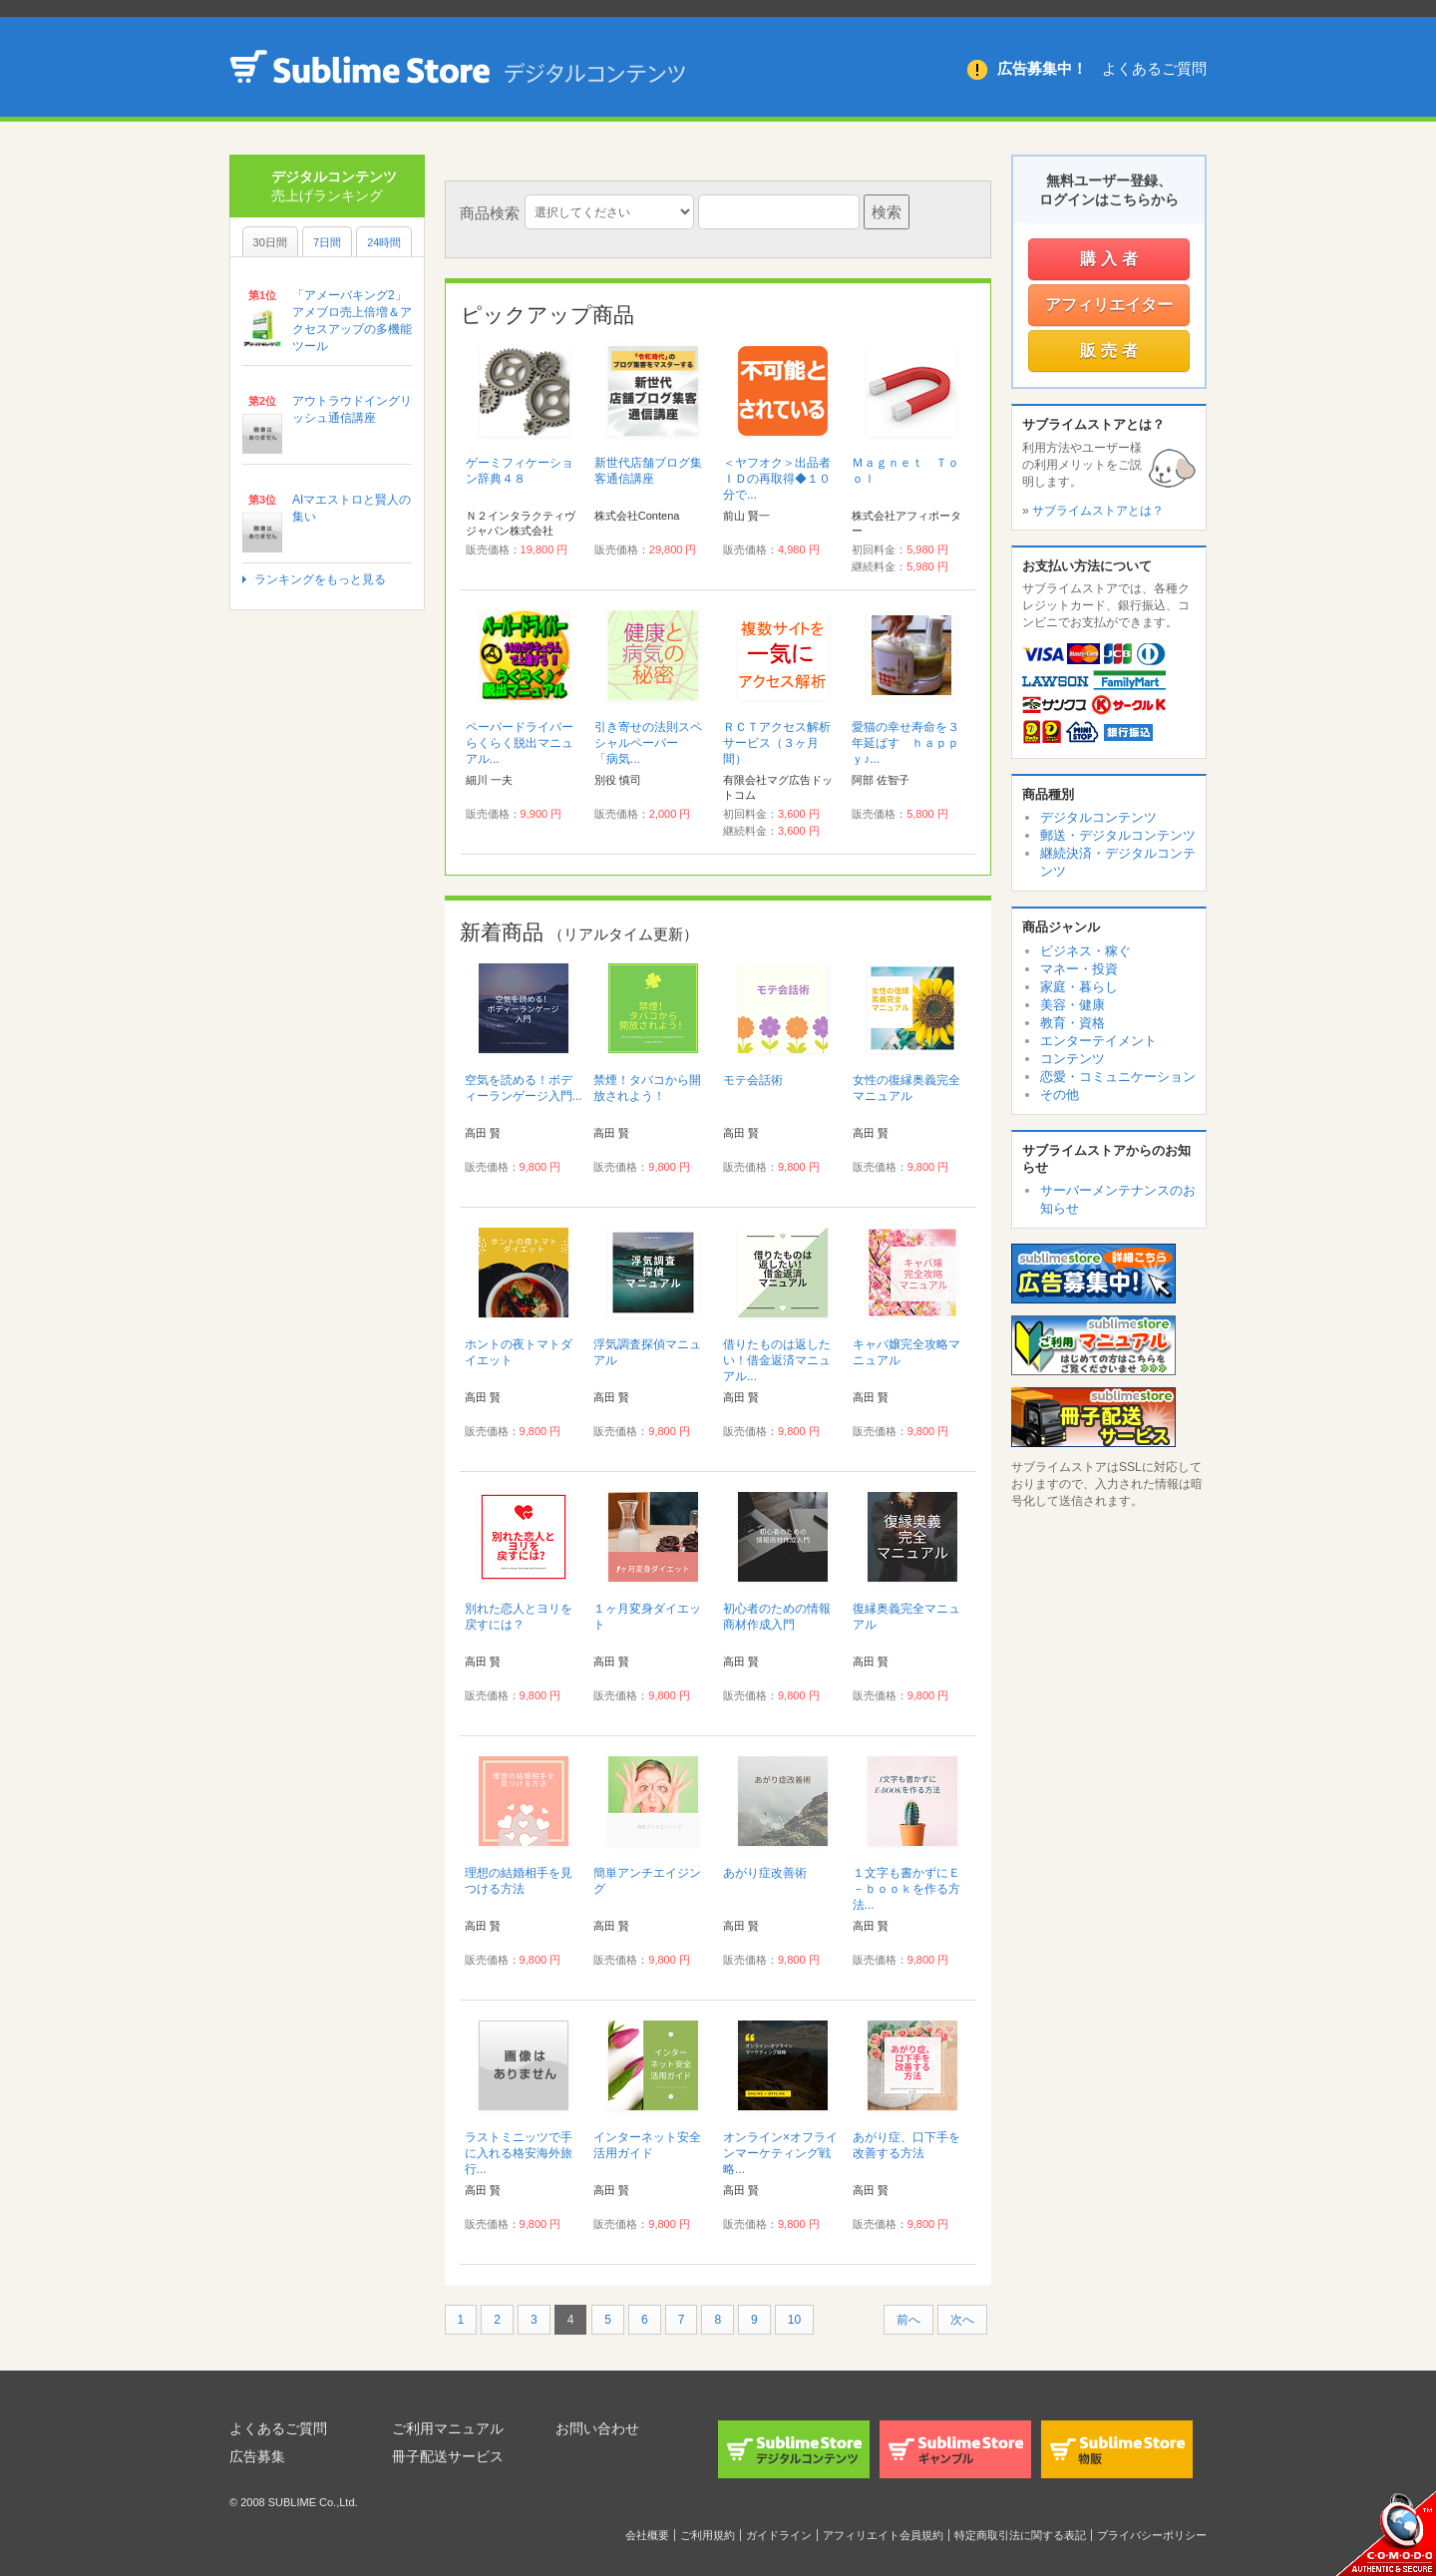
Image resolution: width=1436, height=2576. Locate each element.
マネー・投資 (1079, 968)
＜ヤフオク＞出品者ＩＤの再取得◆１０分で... (777, 479)
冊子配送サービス (448, 2456)
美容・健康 (1072, 1004)
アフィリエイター (1109, 304)
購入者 (1111, 258)
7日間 (327, 242)
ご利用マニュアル (448, 2428)
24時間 (384, 242)
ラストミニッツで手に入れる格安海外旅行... (518, 2153)
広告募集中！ (1042, 68)
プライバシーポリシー (1152, 2535)
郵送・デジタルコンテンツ (1118, 835)
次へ (962, 2320)
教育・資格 (1072, 1022)
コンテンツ (1072, 1058)
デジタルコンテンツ (1098, 817)
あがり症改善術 (765, 1873)
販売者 (1111, 350)
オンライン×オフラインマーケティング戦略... (780, 2153)
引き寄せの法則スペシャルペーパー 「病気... (648, 743)
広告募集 (257, 2456)
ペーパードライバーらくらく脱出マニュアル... (519, 743)
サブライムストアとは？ (1098, 511)
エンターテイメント (1098, 1040)
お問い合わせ (597, 2428)
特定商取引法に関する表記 (1020, 2535)
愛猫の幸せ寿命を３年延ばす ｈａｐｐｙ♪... (905, 743)
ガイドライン (779, 2535)
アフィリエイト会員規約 (883, 2535)
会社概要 (647, 2535)
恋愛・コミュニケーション (1118, 1076)
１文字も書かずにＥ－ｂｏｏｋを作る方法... (906, 1889)
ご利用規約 (707, 2535)
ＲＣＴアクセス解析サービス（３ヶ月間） (777, 743)
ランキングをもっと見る (320, 579)
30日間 (270, 242)
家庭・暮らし (1079, 986)
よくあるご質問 (1154, 68)
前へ (908, 2320)
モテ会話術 (753, 1080)
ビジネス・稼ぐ (1085, 950)
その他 (1059, 1094)
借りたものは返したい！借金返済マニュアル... (777, 1360)
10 (794, 2320)
